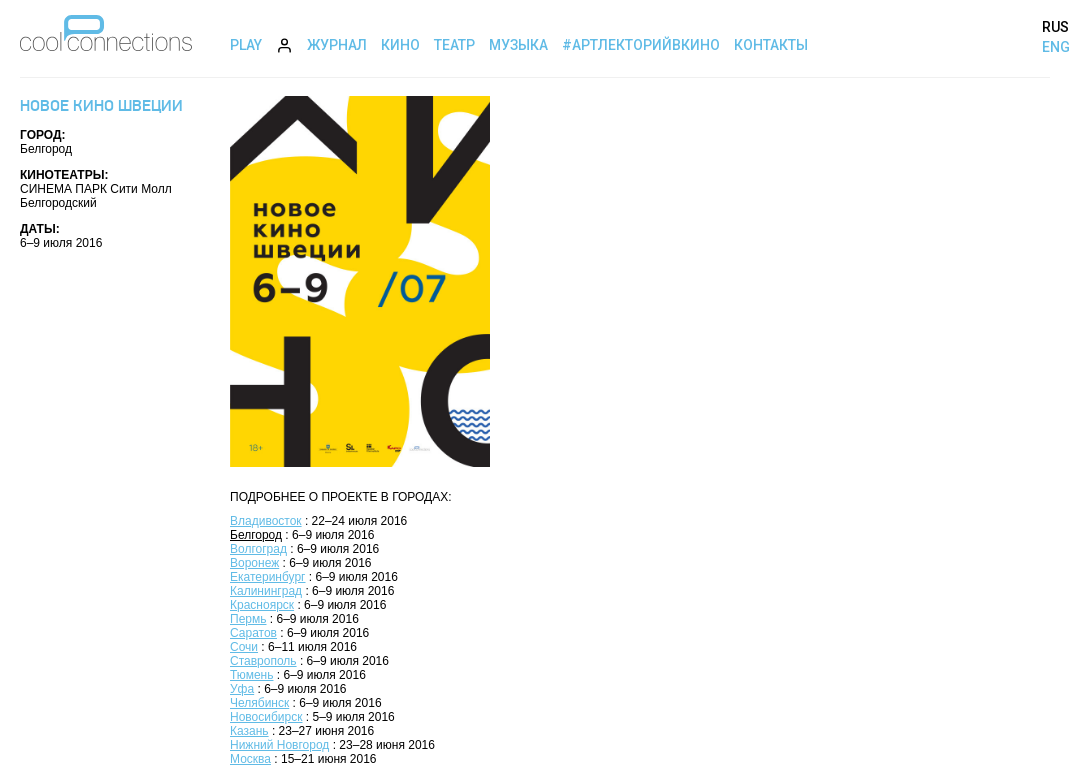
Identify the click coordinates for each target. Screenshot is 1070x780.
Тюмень (251, 675)
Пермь (248, 619)
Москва (250, 759)
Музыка (518, 45)
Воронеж (254, 563)
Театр (454, 45)
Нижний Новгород (279, 745)
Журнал (337, 45)
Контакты (771, 45)
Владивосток (266, 521)
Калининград (266, 591)
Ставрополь (263, 661)
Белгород (256, 535)
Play (246, 45)
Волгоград (258, 549)
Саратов (253, 633)
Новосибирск (266, 717)
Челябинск (259, 703)
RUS (1055, 27)
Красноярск (262, 605)
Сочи (244, 647)
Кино (400, 45)
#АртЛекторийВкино (641, 45)
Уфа (242, 689)
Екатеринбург (268, 577)
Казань (249, 731)
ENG (1056, 47)
